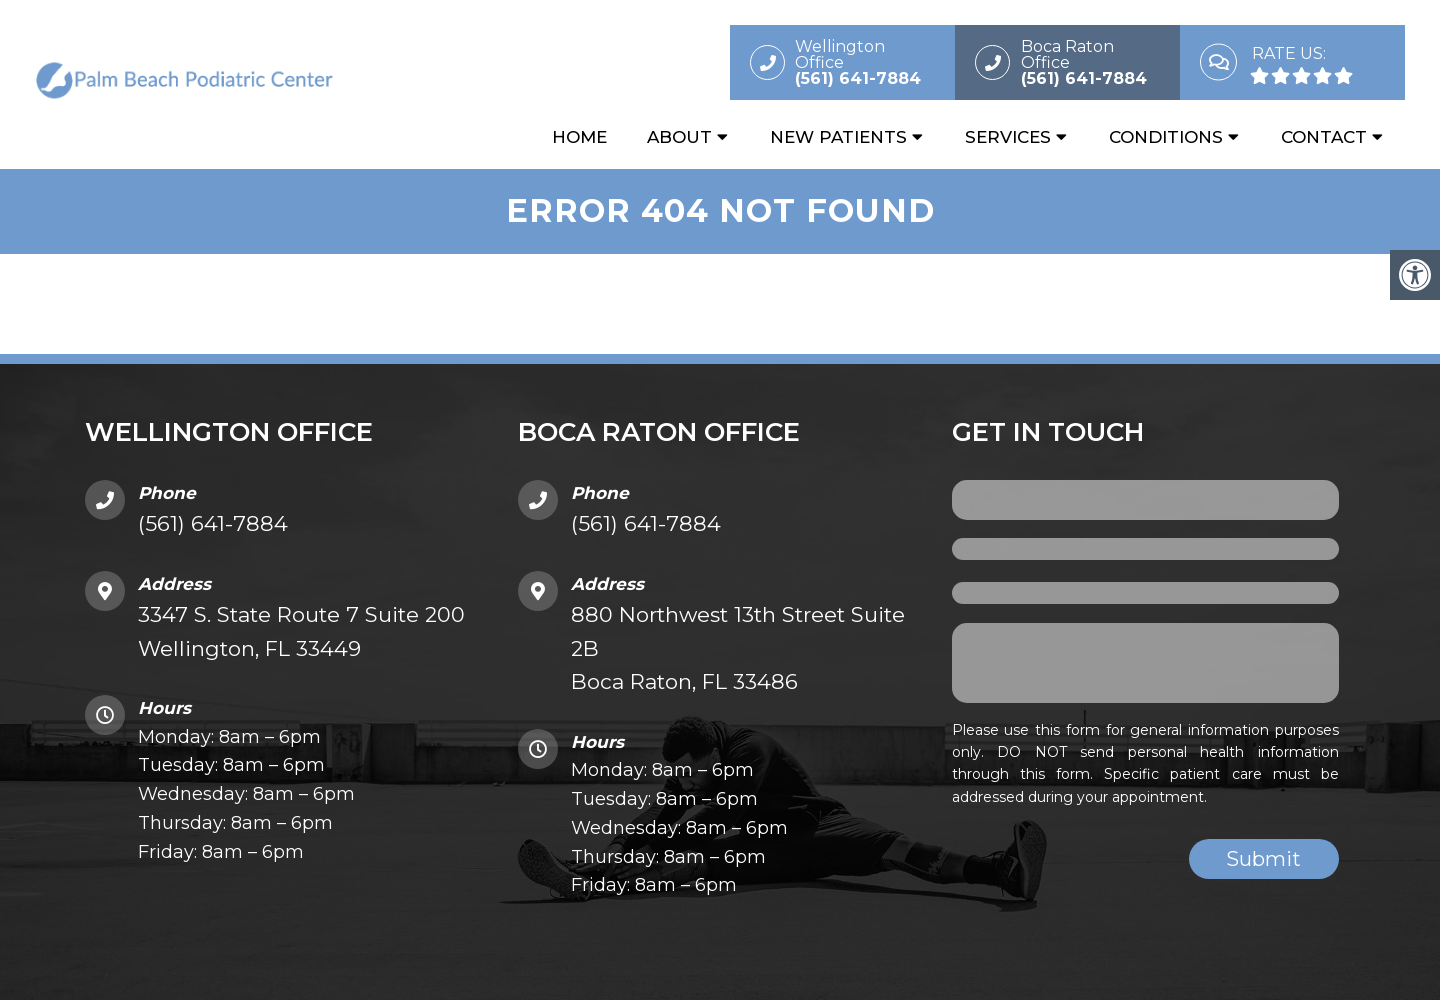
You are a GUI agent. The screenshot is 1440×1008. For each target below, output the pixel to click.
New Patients (838, 137)
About (679, 137)
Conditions (1166, 137)
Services (1008, 137)
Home (579, 137)
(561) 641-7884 (213, 523)
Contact (1324, 137)
